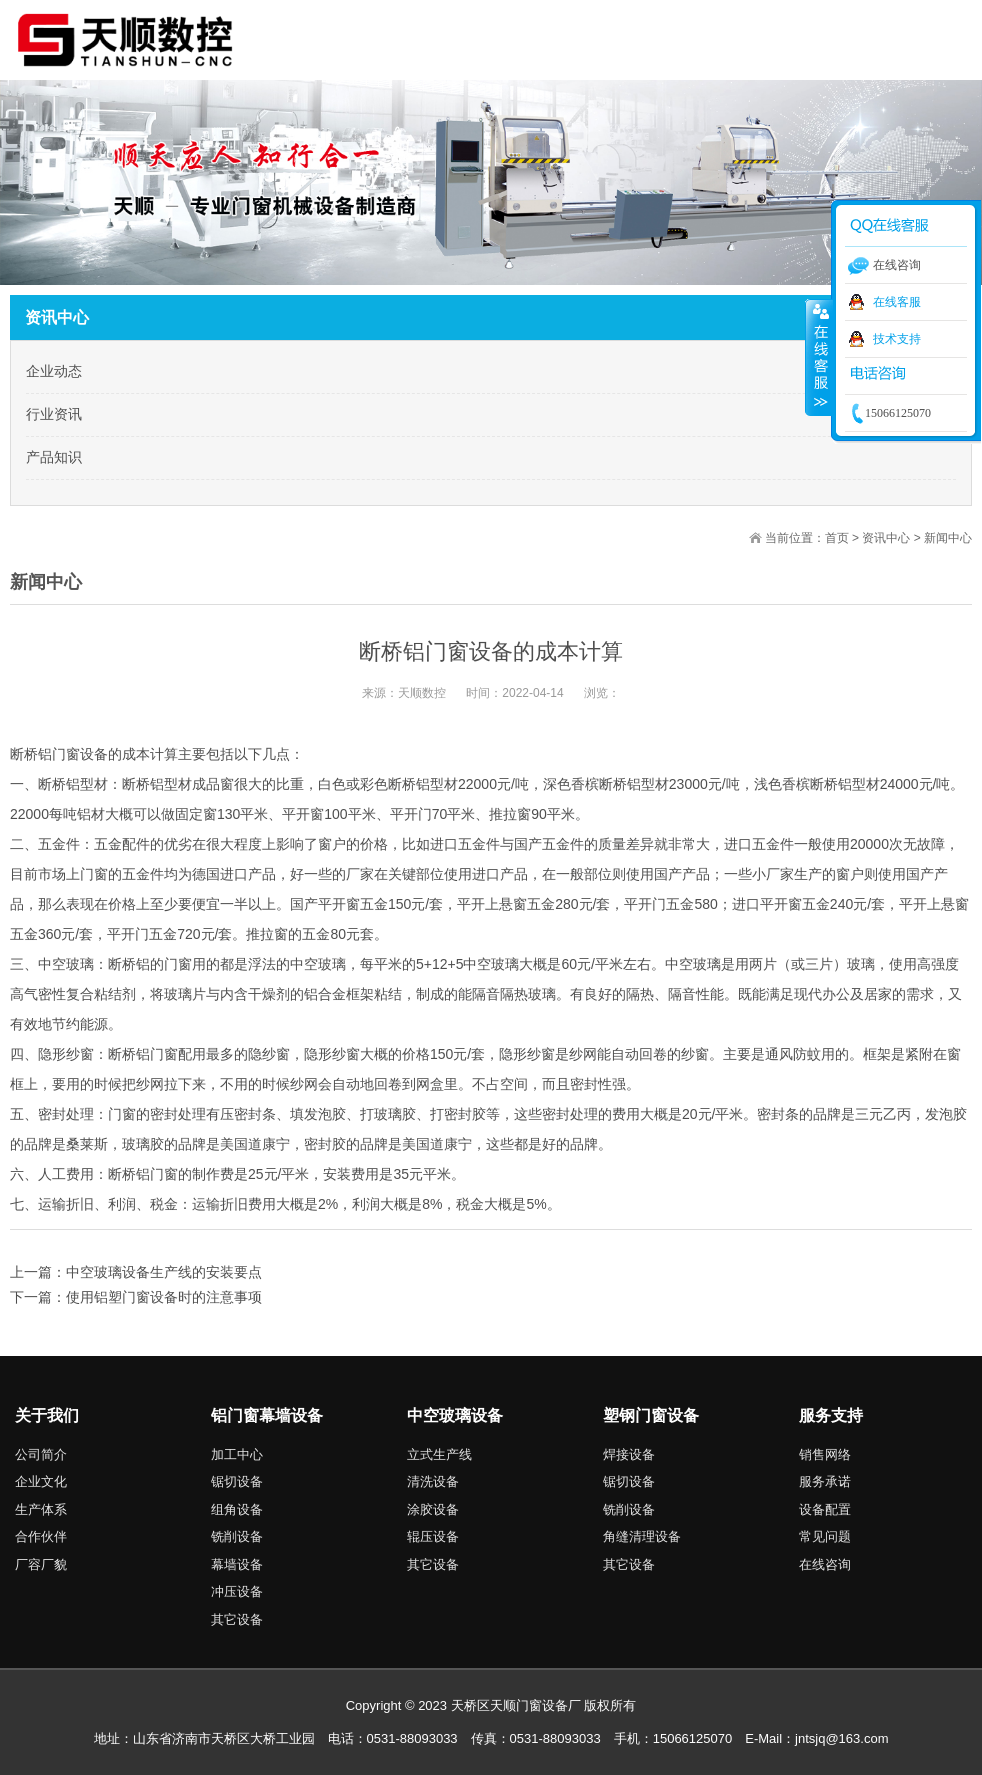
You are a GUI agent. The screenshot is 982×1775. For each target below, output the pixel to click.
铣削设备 (237, 1536)
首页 (837, 538)
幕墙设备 (237, 1564)
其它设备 (237, 1619)
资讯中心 (886, 538)
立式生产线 (439, 1454)
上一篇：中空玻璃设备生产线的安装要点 (136, 1272)
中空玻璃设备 (455, 1415)
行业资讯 (54, 414)
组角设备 (237, 1509)
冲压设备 (237, 1591)
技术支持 (897, 339)
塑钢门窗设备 (651, 1415)
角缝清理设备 (642, 1536)
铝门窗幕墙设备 (267, 1415)
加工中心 (237, 1454)
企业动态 (54, 371)
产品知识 (54, 457)
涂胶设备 (433, 1509)
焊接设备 (629, 1454)
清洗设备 (433, 1481)
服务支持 (831, 1415)
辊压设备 (433, 1536)
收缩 (819, 357)
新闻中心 (948, 538)
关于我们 (47, 1415)
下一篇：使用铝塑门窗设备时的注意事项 (136, 1297)
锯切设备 (237, 1481)
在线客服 (897, 302)
